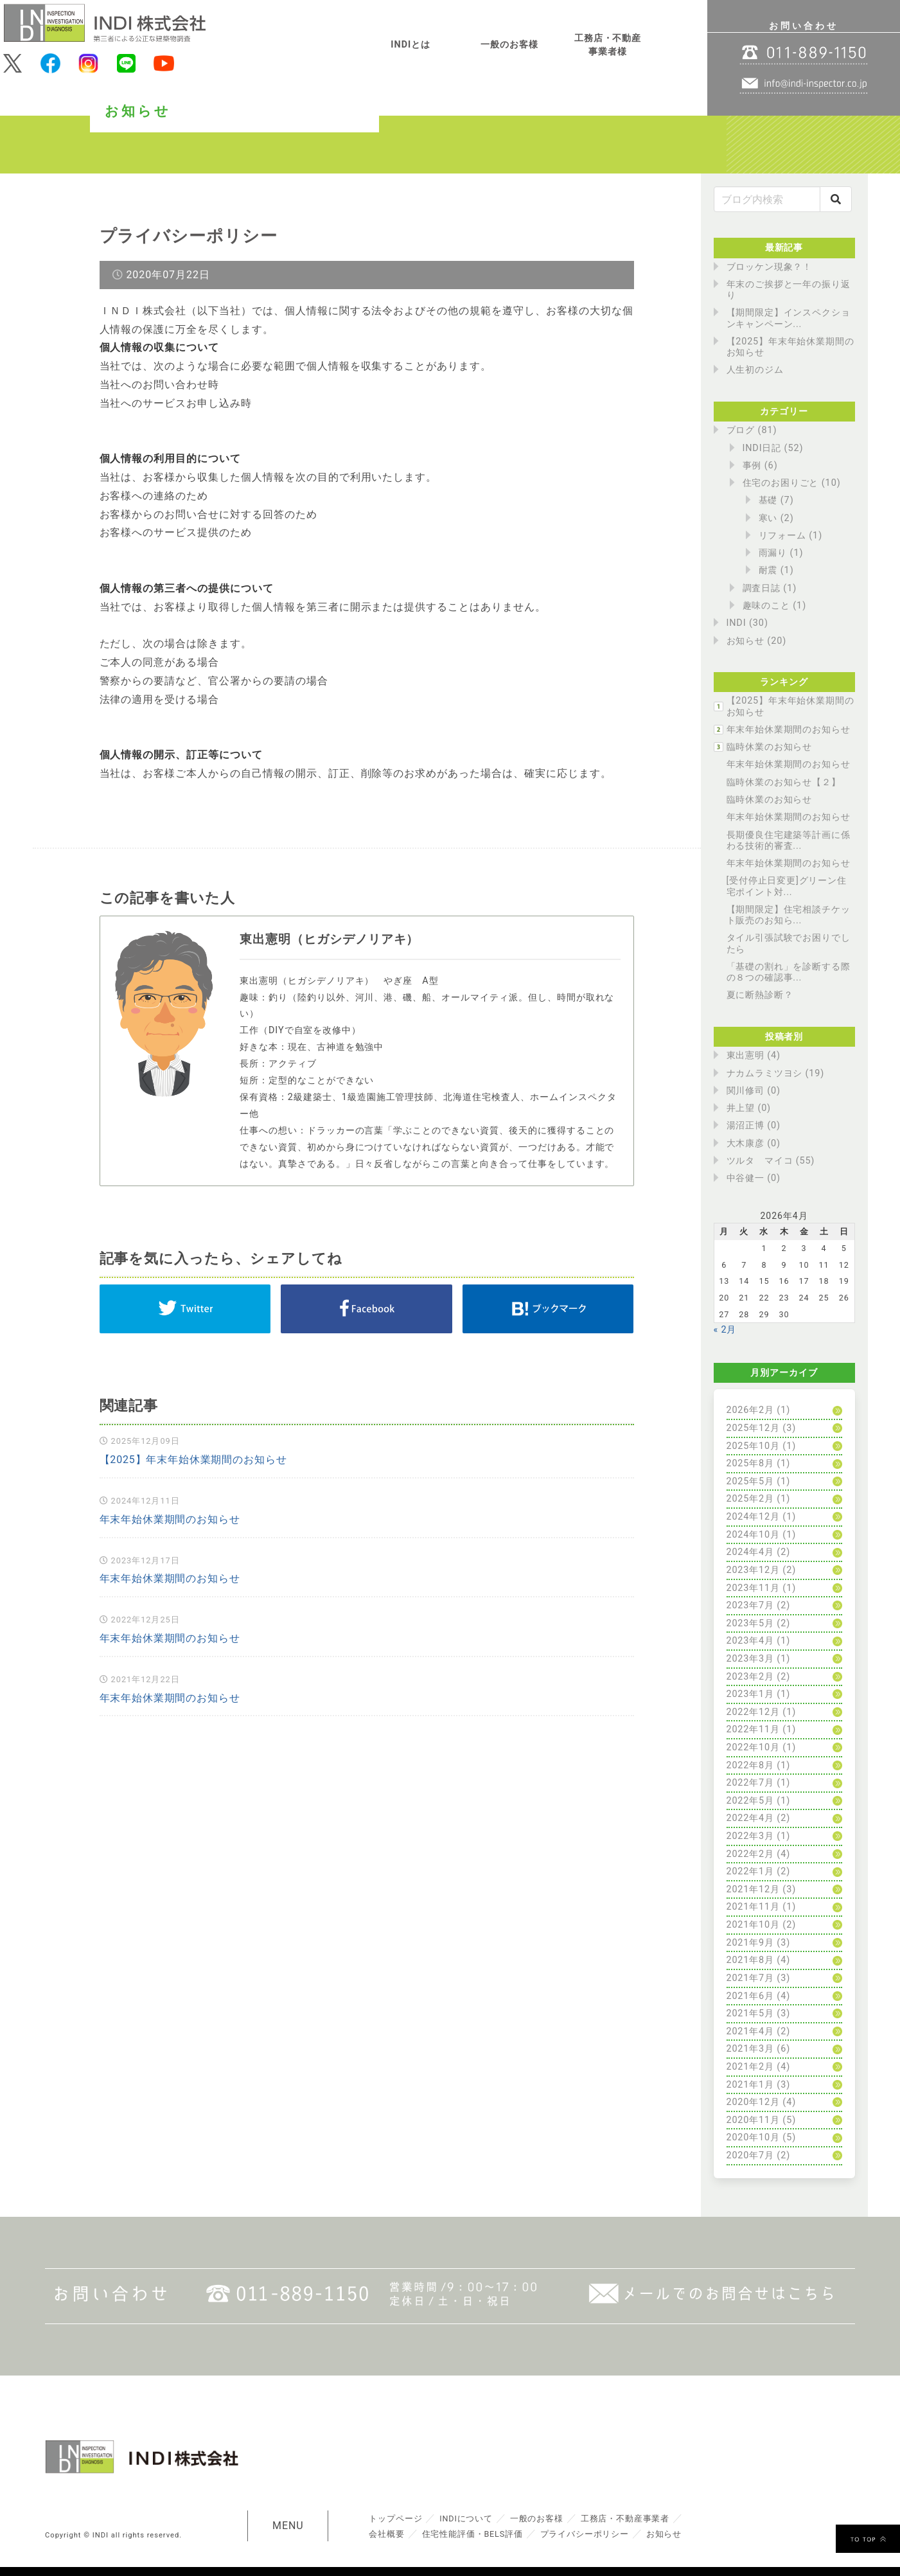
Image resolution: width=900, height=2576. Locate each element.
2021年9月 (751, 1942)
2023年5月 (751, 1623)
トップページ (396, 2518)
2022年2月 (751, 1854)
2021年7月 (751, 1978)
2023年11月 (754, 1588)
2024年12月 (754, 1516)
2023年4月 (751, 1640)
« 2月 (725, 1329)
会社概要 (387, 2533)
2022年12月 (754, 1712)
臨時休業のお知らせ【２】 (784, 782)
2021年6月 (751, 1996)
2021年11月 (754, 1906)
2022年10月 (754, 1747)
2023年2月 (751, 1676)
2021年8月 (751, 1960)
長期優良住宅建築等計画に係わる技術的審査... (789, 840)
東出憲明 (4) (754, 1055)
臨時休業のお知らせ (770, 747)
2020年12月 (754, 2102)
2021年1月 (751, 2084)
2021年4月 (751, 2031)
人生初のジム (755, 369)
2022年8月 (751, 1765)
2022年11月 (754, 1729)
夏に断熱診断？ (760, 995)
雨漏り (773, 552)
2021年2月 (751, 2066)
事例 (752, 465)
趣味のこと (767, 605)
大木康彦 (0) (754, 1143)
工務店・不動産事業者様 (608, 45)
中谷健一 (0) (754, 1178)
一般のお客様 (509, 44)
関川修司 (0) (754, 1090)
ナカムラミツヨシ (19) (776, 1073)
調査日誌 (762, 588)
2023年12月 (754, 1570)
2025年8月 (751, 1463)
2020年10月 (754, 2137)
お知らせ (746, 640)
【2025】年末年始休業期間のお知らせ (194, 1461)
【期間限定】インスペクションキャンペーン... (789, 318)
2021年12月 (754, 1889)
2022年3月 (751, 1836)
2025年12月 (754, 1428)
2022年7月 (751, 1782)
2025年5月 (751, 1481)
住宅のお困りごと (781, 482)
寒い (768, 518)
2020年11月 (754, 2120)
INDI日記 (762, 448)
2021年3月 (751, 2048)
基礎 (768, 500)
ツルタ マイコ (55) (771, 1160)
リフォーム (783, 535)
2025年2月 (751, 1498)
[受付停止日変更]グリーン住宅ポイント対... (787, 886)
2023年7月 (751, 1605)
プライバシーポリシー (586, 2533)
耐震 (768, 570)
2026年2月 (751, 1410)
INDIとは (410, 44)
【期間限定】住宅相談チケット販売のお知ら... (789, 915)
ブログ (741, 430)
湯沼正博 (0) (754, 1125)
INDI (736, 622)
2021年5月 (751, 2013)
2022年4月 (751, 1818)
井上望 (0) (749, 1108)
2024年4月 (751, 1552)
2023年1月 (751, 1694)
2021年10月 (754, 1924)
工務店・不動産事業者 (628, 2518)
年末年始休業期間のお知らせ (170, 1520)
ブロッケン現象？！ (770, 267)
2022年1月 (751, 1871)
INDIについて (467, 2518)
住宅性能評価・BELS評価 (473, 2533)
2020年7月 (751, 2155)
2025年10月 (754, 1446)
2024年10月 (754, 1534)
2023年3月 (751, 1658)
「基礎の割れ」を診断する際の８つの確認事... (789, 972)
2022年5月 (751, 1800)
